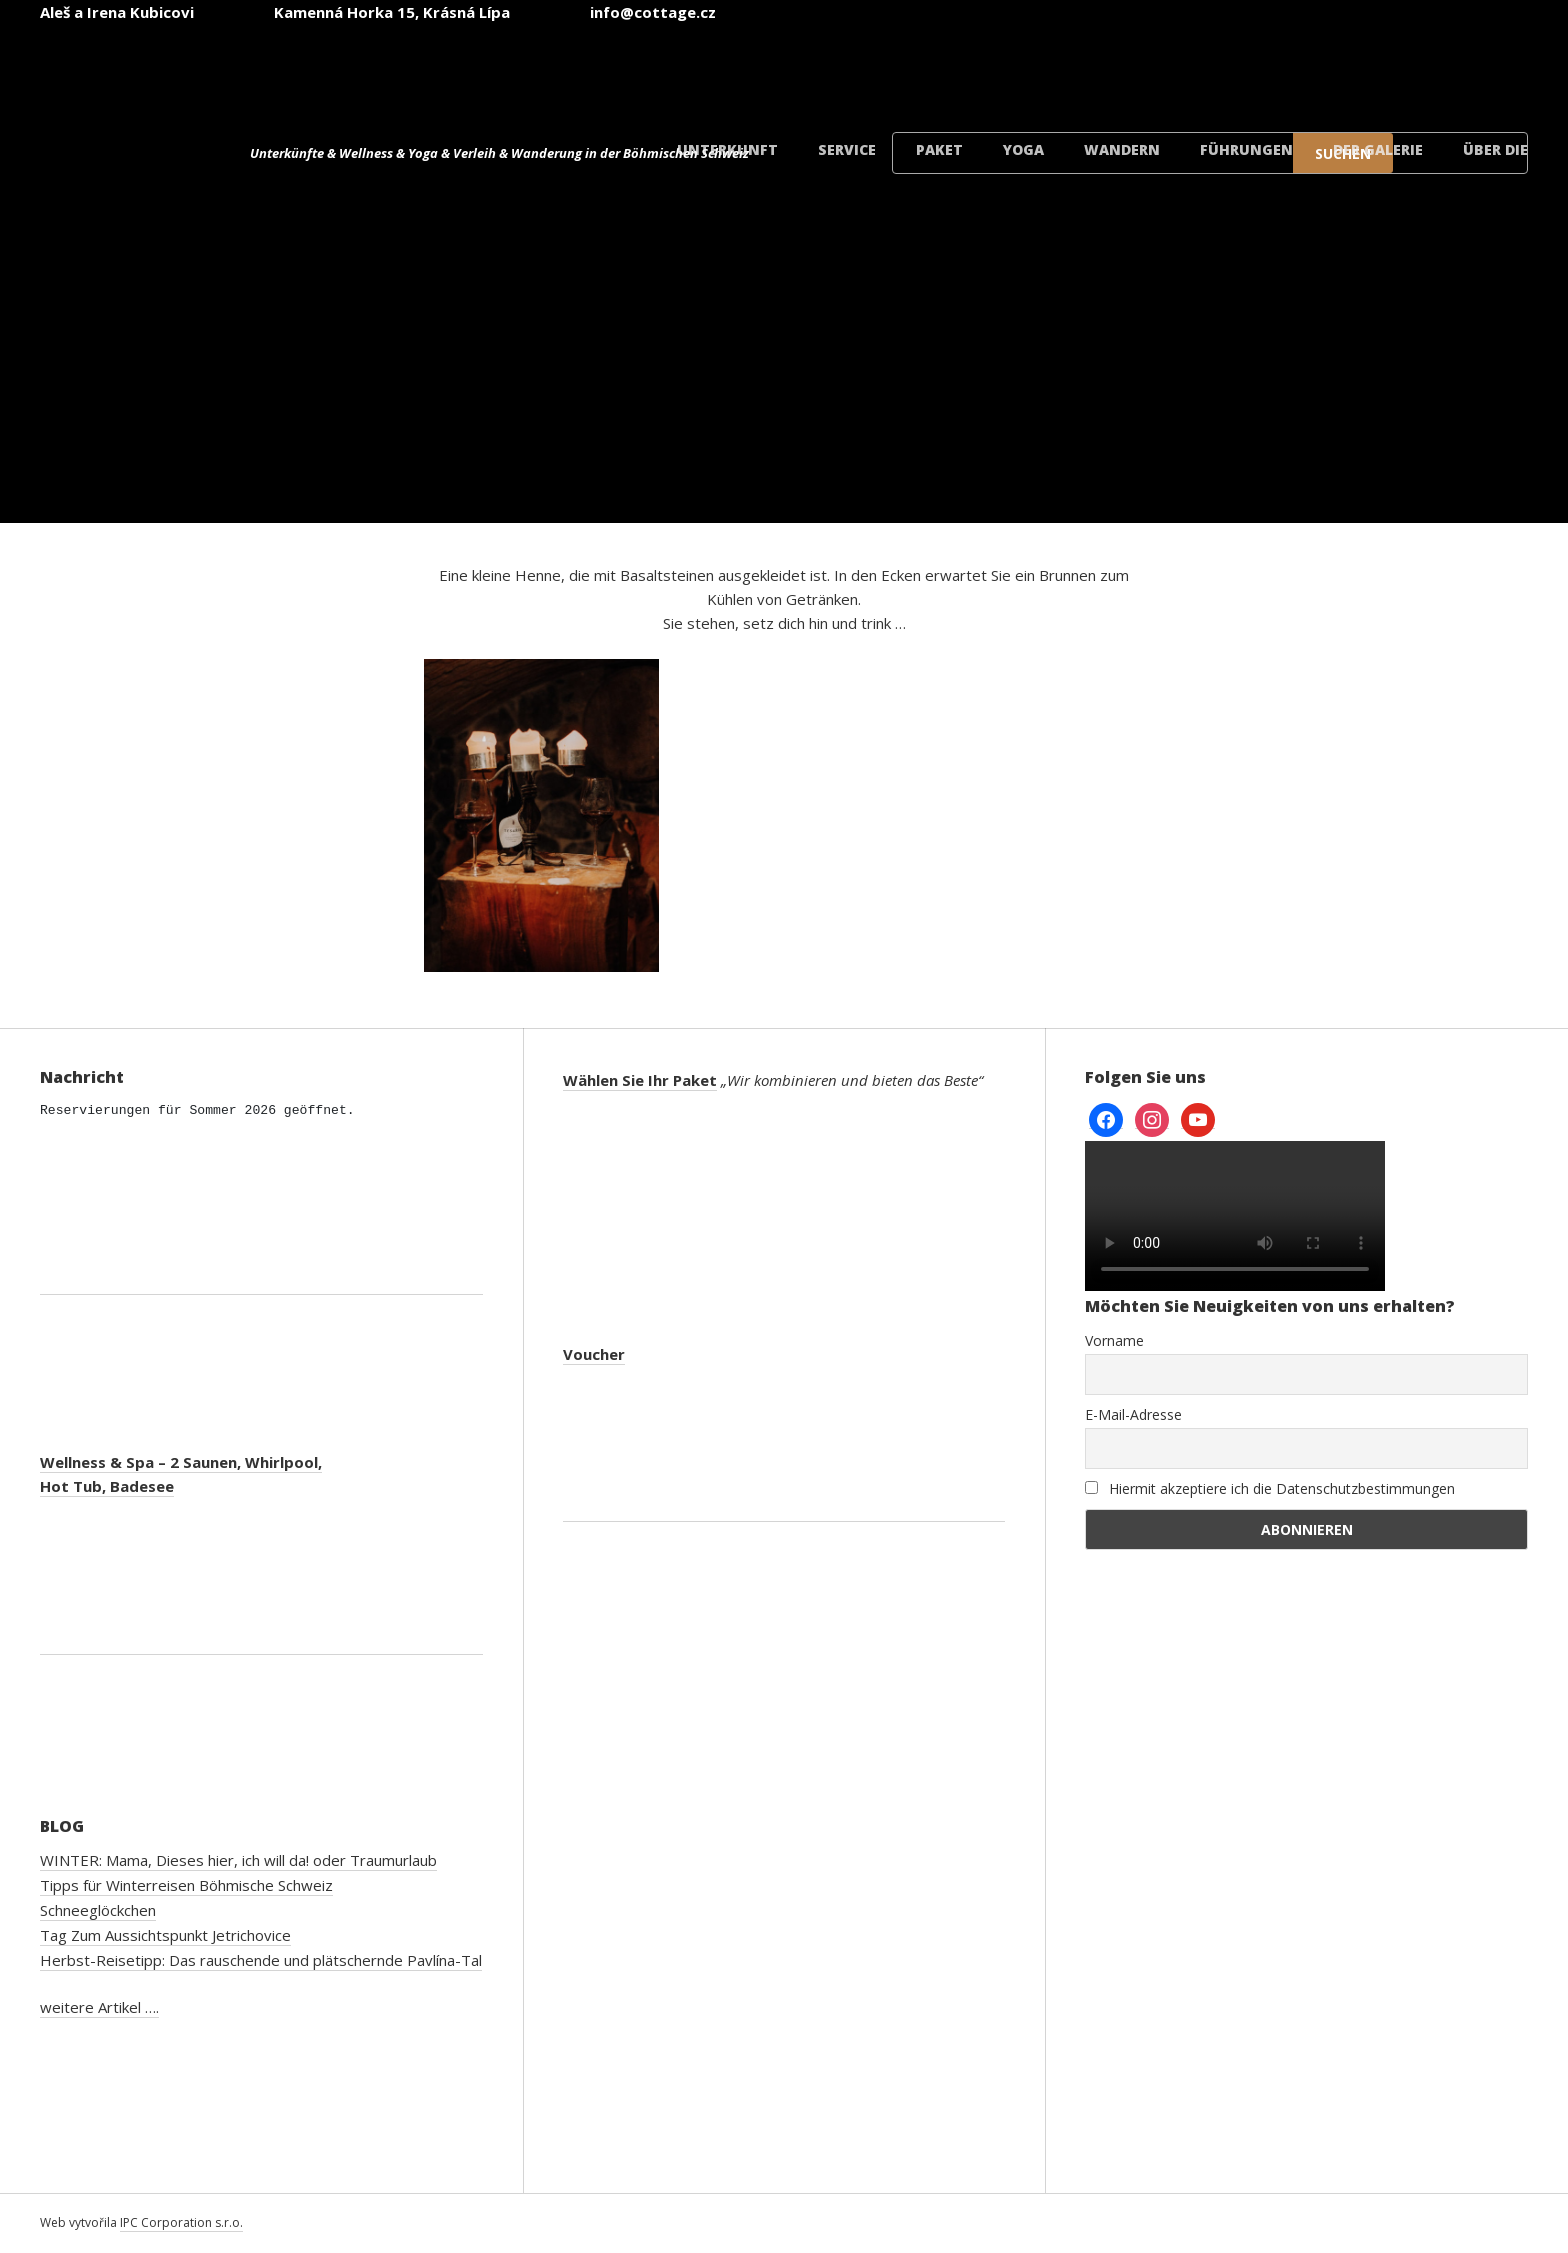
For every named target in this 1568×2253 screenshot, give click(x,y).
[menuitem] (980, 68)
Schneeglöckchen (98, 1910)
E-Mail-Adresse (1133, 1414)
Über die (1495, 149)
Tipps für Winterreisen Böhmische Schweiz (186, 1885)
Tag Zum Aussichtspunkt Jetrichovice (165, 1935)
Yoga (1023, 149)
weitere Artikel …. (99, 2007)
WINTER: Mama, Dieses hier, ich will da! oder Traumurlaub (238, 1860)
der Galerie (1378, 149)
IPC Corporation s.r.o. (181, 2222)
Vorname (1114, 1340)
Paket (939, 149)
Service (847, 149)
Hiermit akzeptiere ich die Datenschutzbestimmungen (1270, 1488)
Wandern (1122, 149)
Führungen (1246, 149)
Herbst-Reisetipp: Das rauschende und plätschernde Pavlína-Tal (261, 1960)
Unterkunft (727, 149)
